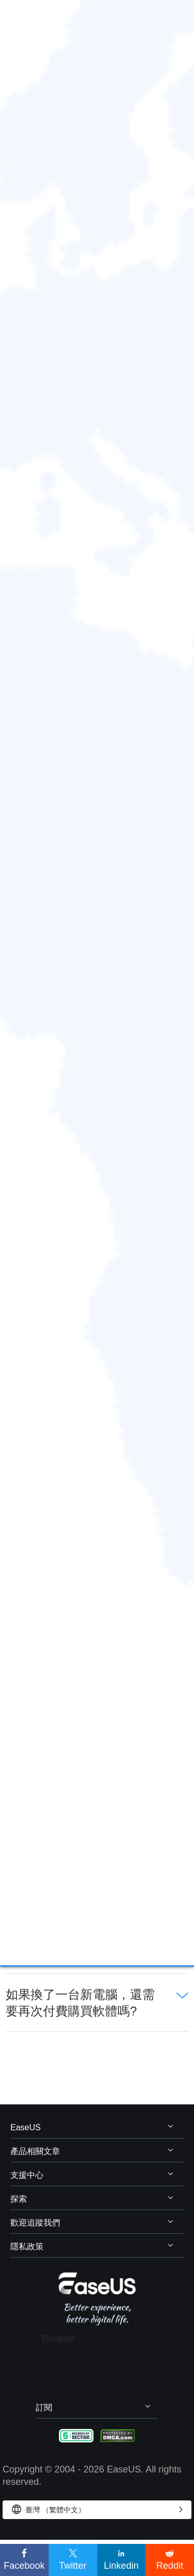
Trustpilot (57, 2338)
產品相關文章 (35, 2151)
